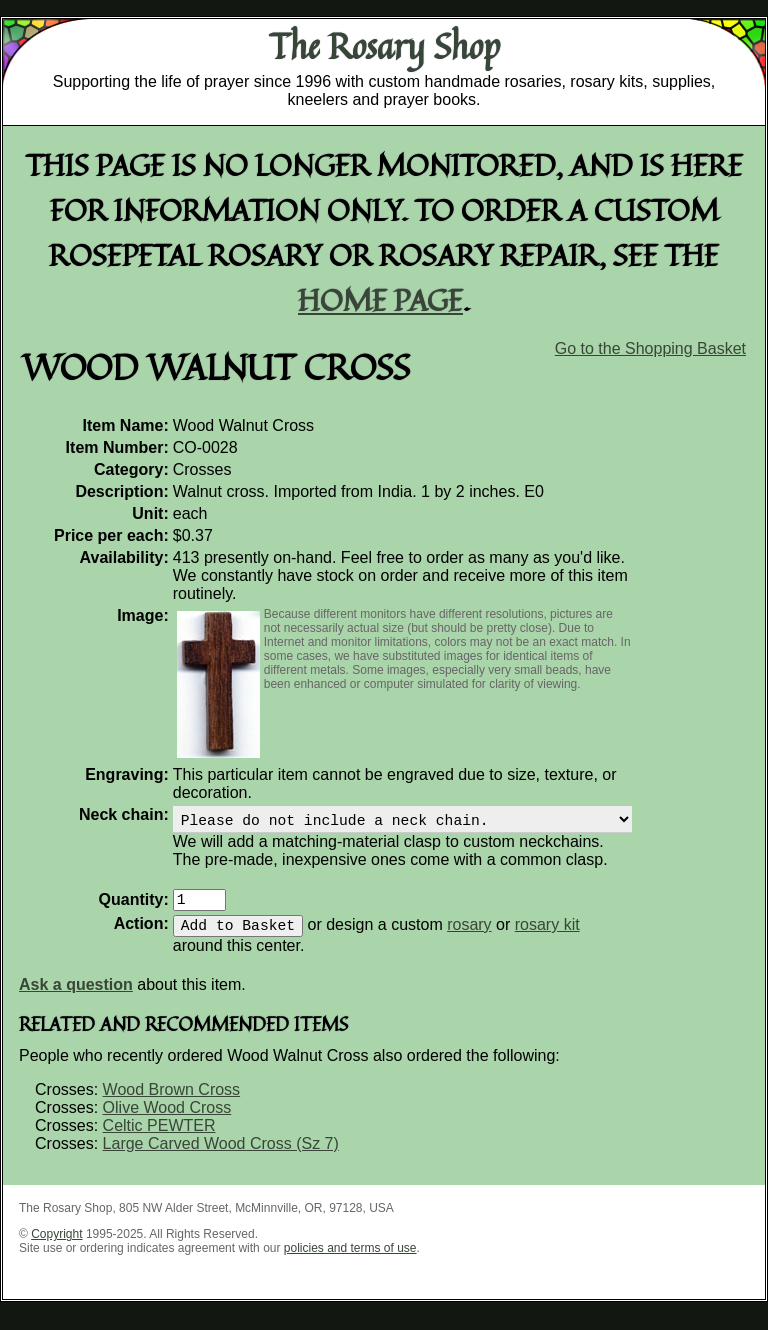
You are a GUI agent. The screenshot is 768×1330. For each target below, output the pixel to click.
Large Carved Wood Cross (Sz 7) (221, 1155)
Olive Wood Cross (167, 1119)
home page (380, 299)
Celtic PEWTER (159, 1137)
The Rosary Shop (384, 46)
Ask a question (76, 996)
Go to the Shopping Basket (650, 348)
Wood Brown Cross (172, 1101)
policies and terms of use (350, 1260)
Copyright (56, 1246)
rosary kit (547, 936)
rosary (469, 936)
